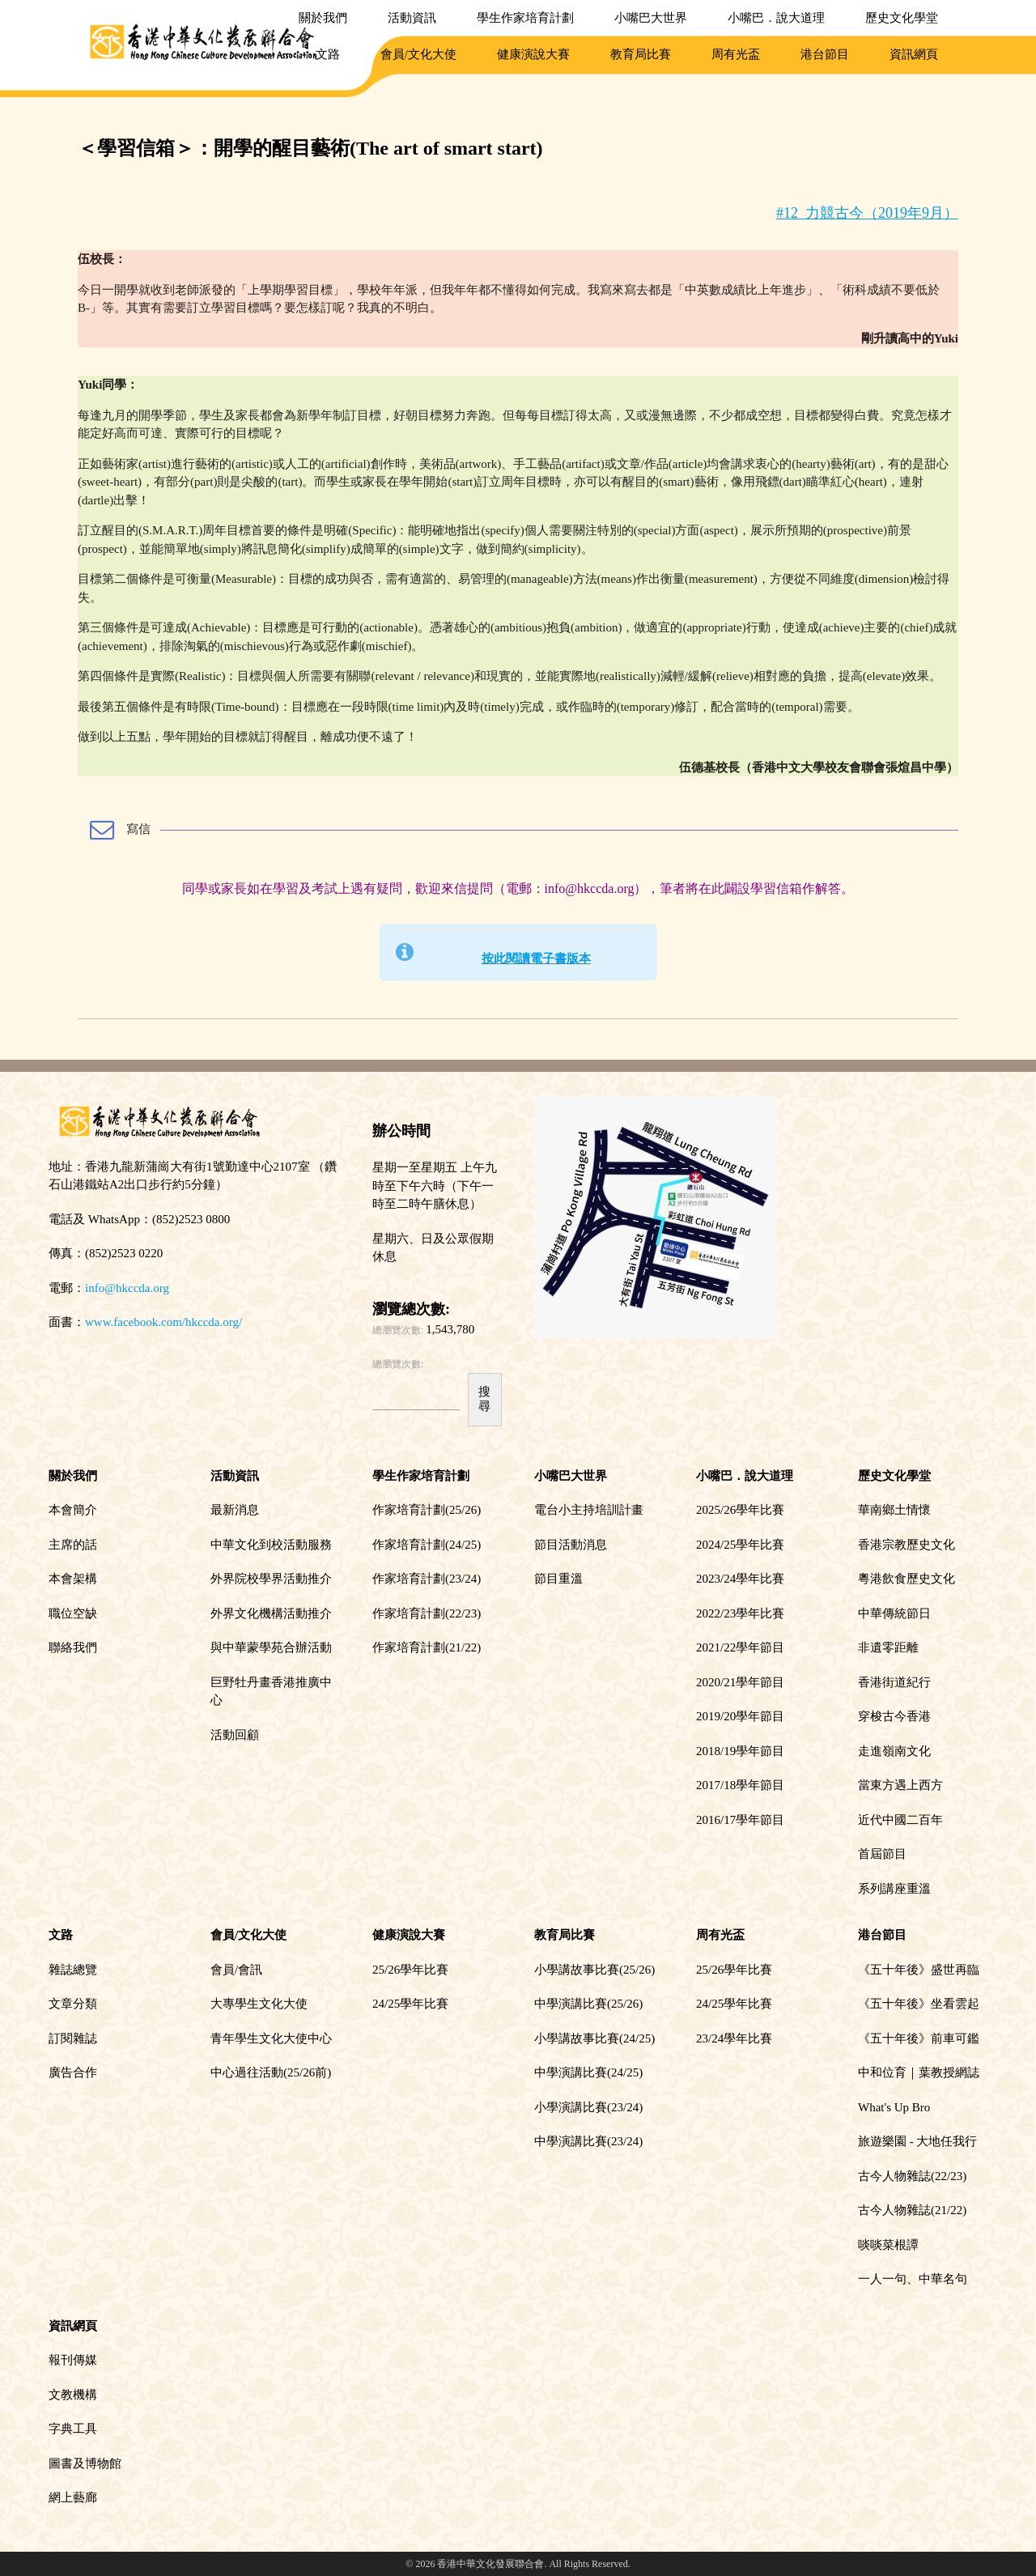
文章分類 (73, 2003)
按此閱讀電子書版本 (536, 958)
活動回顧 (234, 1734)
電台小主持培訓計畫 (588, 1509)
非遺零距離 (888, 1647)
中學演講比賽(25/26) (588, 2003)
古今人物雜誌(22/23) (912, 2176)
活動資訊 (412, 17)
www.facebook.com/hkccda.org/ (163, 1322)
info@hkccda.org (127, 1288)
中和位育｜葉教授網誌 (918, 2072)
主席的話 (73, 1544)
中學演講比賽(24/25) (588, 2072)
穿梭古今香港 (894, 1716)
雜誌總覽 (73, 1969)
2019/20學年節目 (740, 1716)
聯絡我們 (73, 1647)
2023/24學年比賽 (740, 1578)
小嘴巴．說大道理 (776, 17)
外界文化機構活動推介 (271, 1613)
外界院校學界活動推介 (271, 1578)
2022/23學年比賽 (740, 1613)
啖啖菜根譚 (888, 2244)
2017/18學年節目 (740, 1785)
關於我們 (323, 17)
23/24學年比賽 (734, 2038)
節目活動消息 (570, 1544)
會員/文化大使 (418, 54)
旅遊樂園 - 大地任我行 (918, 2141)
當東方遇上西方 (900, 1785)
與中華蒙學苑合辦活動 (271, 1647)
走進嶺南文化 (894, 1751)
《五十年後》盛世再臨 (918, 1969)
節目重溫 (558, 1578)
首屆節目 (882, 1853)
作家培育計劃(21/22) (426, 1647)
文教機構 (73, 2394)
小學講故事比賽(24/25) (594, 2038)
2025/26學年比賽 (740, 1509)
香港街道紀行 (894, 1682)
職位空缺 (73, 1613)
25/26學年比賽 (410, 1969)
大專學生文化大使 (259, 2003)
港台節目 (824, 54)
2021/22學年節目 (740, 1647)
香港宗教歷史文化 (906, 1544)
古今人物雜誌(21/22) (912, 2210)
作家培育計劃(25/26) (426, 1509)
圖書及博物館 (85, 2463)
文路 (328, 54)
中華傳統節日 (894, 1613)
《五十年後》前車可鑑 (918, 2038)
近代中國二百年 (900, 1819)
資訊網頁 (914, 54)
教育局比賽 (640, 54)
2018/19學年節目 (740, 1751)
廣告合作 (73, 2072)
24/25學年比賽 (410, 2003)
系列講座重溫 (894, 1888)
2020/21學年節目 (740, 1682)
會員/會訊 (236, 1969)
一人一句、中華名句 (912, 2278)
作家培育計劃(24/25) (426, 1544)
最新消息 (234, 1509)
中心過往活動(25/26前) (270, 2072)
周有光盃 (735, 54)
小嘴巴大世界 (650, 17)
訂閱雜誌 (73, 2038)
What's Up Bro (894, 2107)
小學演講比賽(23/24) (588, 2107)
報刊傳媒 (73, 2359)
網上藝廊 (73, 2497)
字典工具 (73, 2428)
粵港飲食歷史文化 (906, 1578)
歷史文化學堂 (901, 17)
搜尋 (484, 1398)
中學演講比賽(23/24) (588, 2141)
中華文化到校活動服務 (271, 1544)
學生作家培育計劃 (525, 17)
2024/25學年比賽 (740, 1544)
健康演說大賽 (533, 54)
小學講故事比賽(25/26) (594, 1969)
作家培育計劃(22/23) (426, 1613)
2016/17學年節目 (740, 1819)
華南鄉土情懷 (894, 1509)
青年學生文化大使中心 (271, 2038)
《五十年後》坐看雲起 (918, 2003)
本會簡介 (73, 1509)
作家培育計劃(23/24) (426, 1578)
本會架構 (73, 1578)
